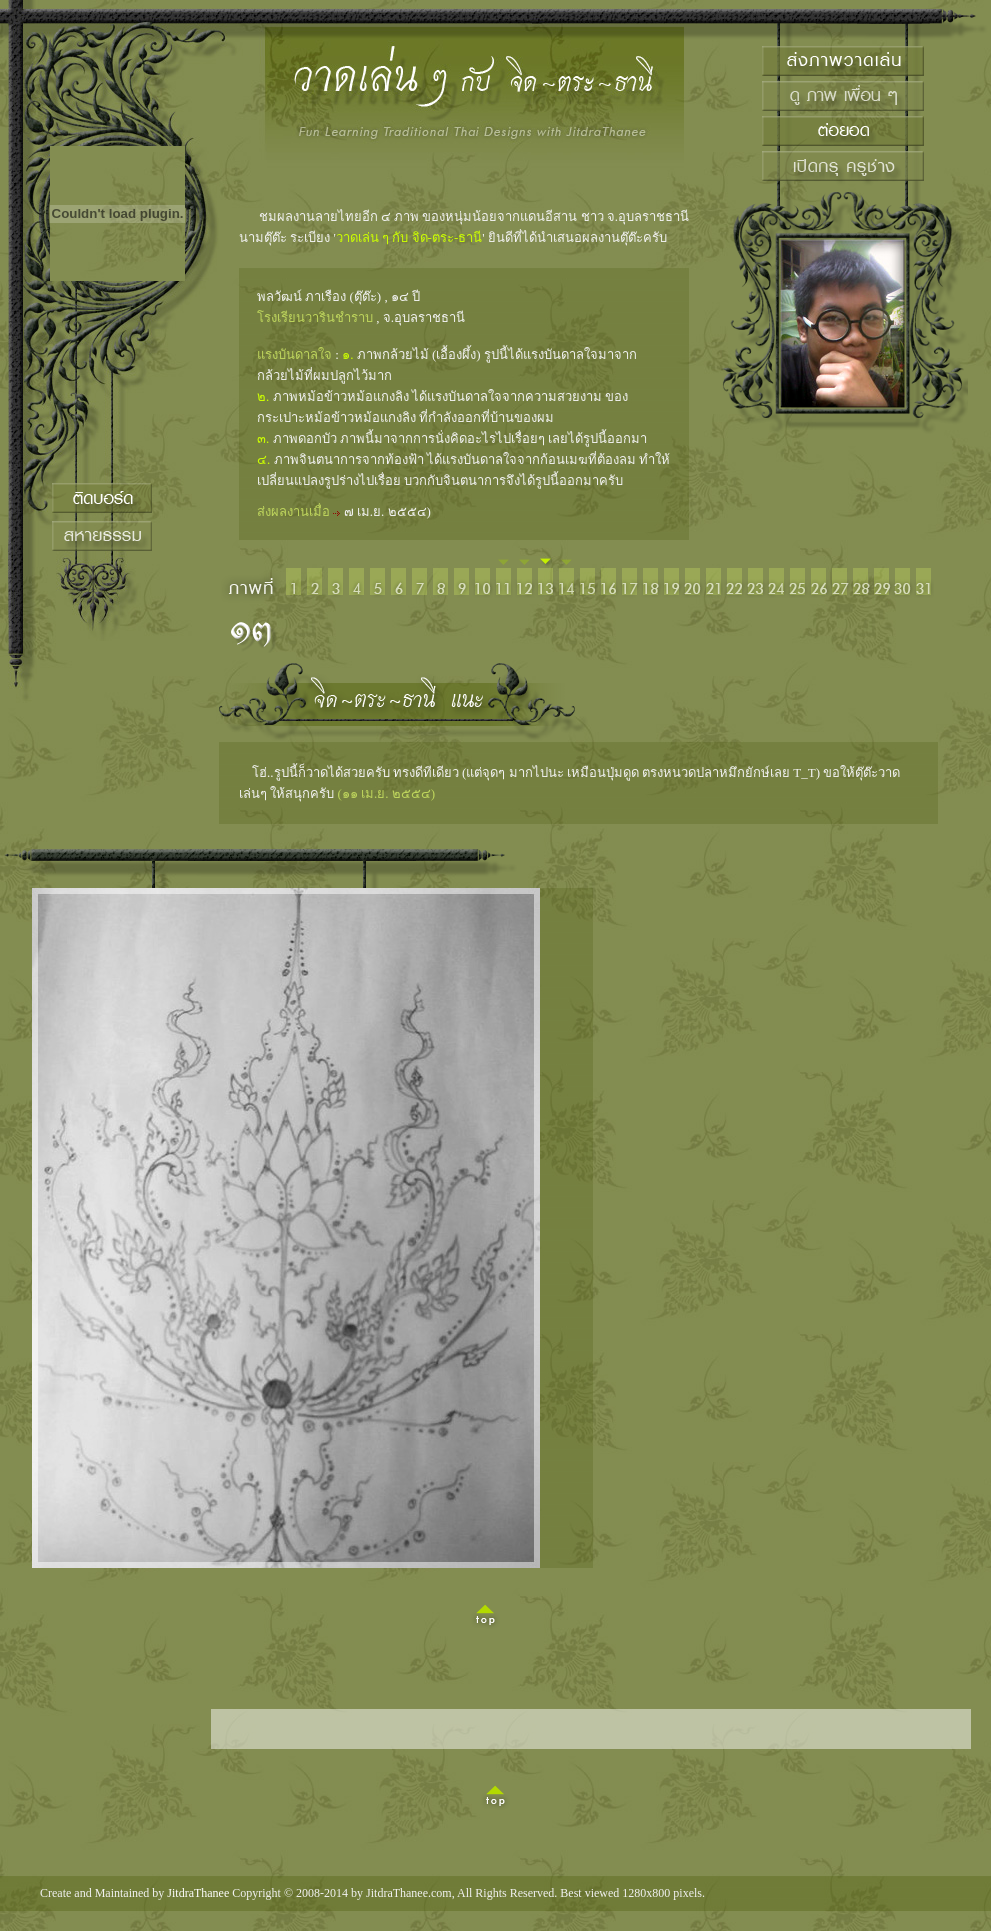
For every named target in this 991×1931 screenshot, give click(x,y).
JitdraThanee (198, 1893)
